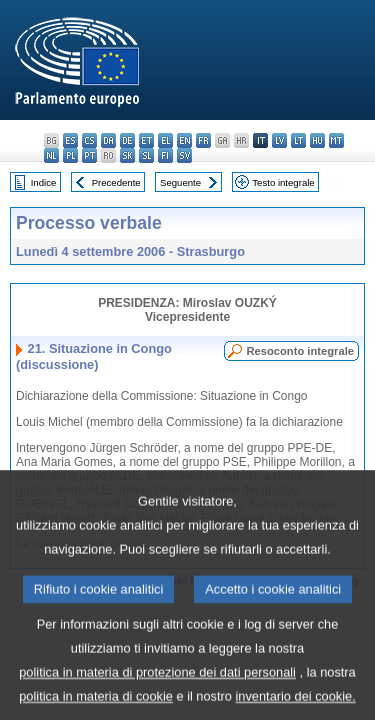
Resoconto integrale (300, 351)
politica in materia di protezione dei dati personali (157, 689)
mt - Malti (336, 140)
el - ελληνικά (165, 140)
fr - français (203, 140)
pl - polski (70, 155)
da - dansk (108, 140)
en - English (184, 140)
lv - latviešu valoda (279, 140)
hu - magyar (317, 140)
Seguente (180, 182)
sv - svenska (184, 155)
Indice (44, 182)
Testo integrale (283, 182)
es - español (70, 140)
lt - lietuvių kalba (298, 140)
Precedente (116, 182)
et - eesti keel (146, 140)
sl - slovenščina (146, 155)
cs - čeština (89, 140)
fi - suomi (165, 155)
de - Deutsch (127, 140)
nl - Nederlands (51, 155)
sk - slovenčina (127, 155)
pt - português (89, 155)
